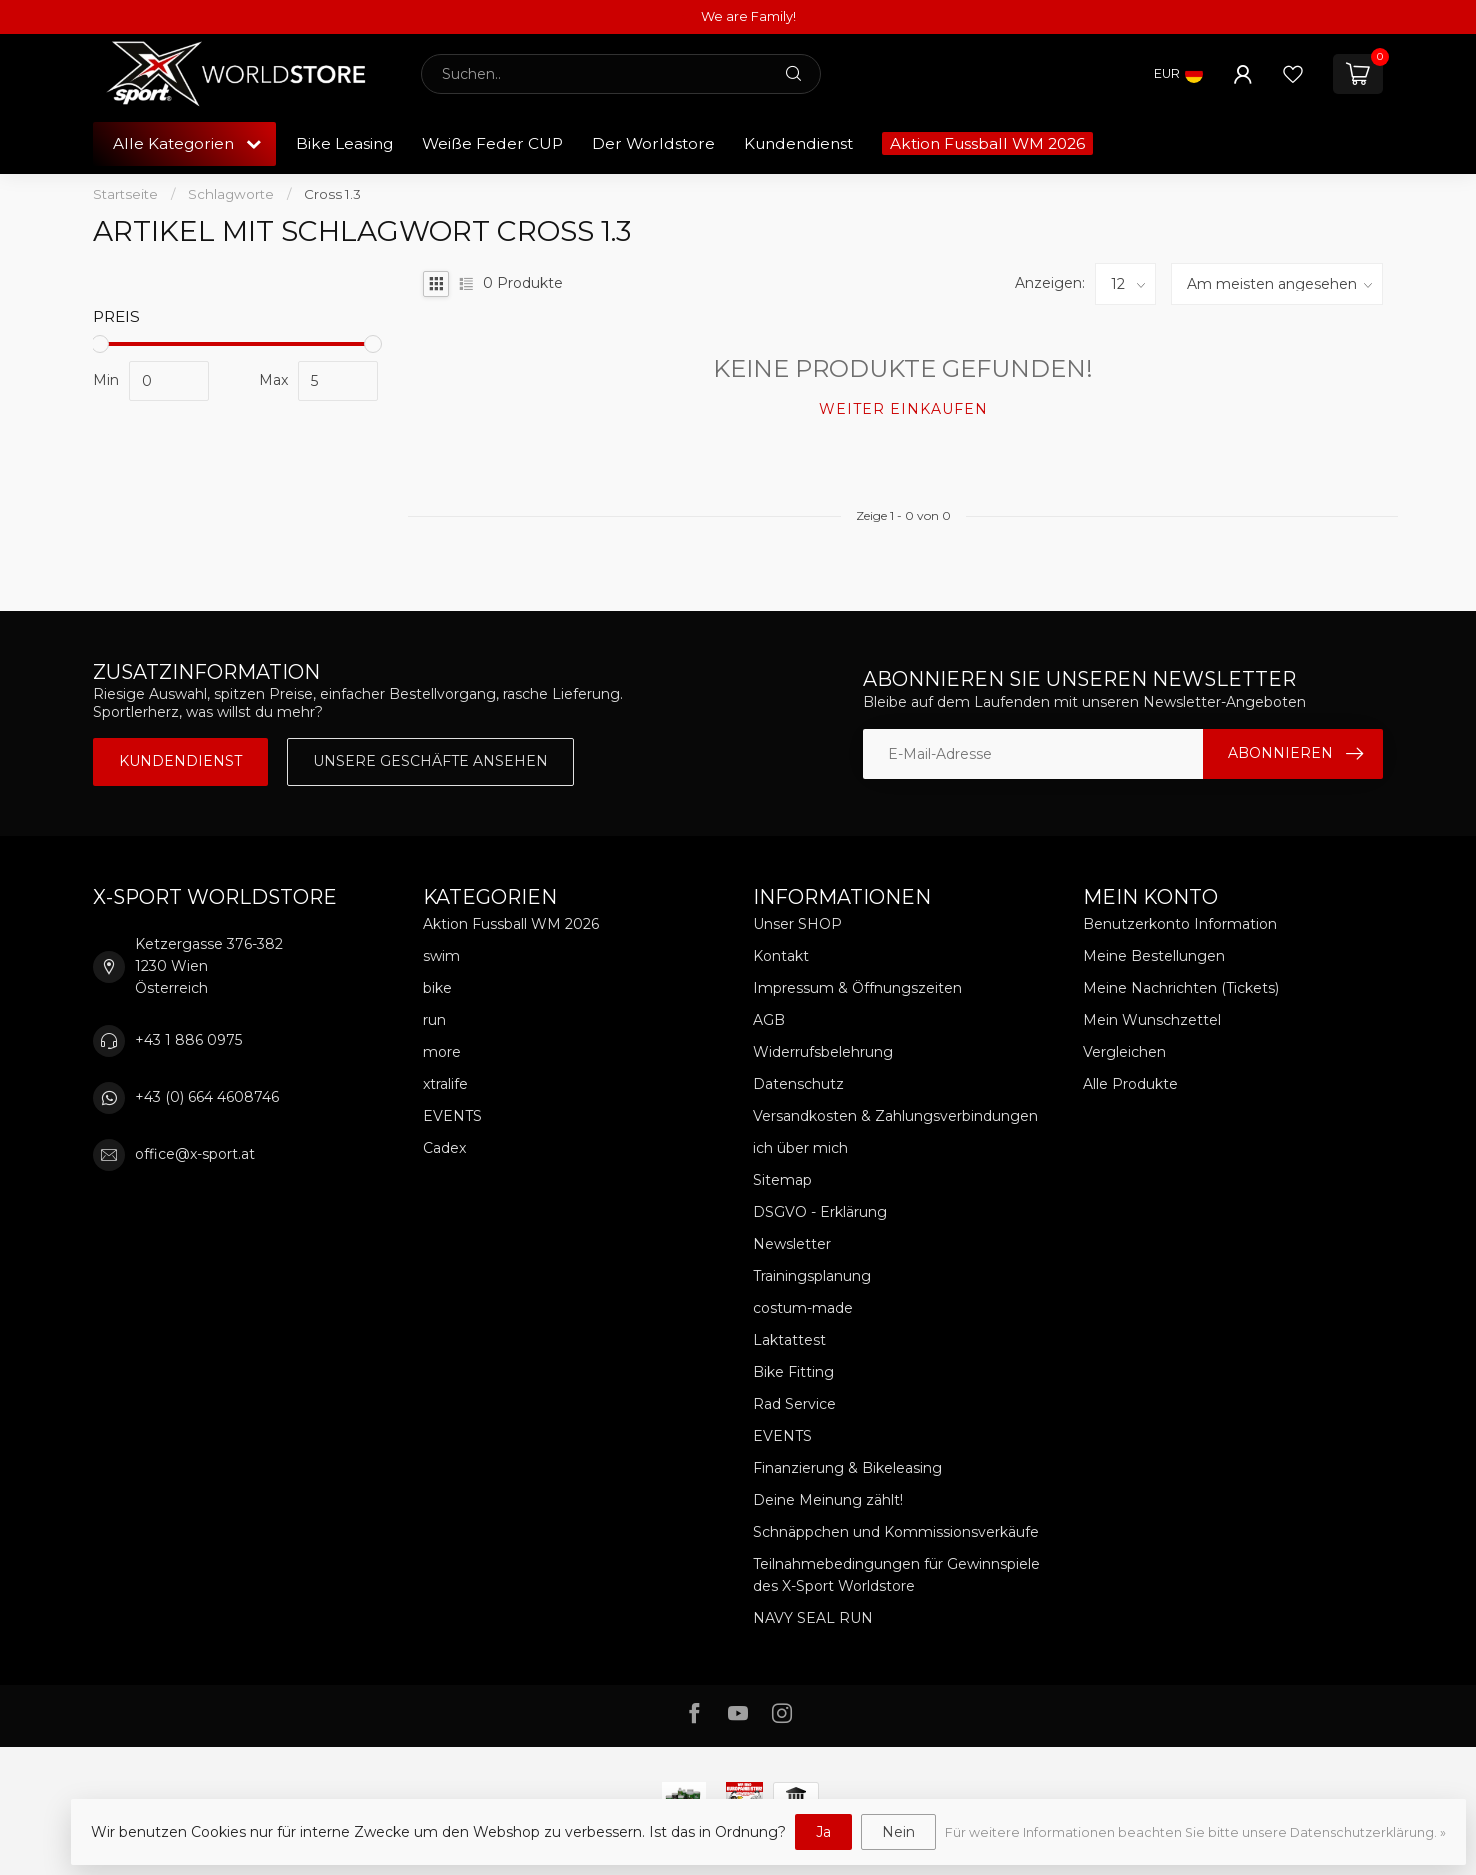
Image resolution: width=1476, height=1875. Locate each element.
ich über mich (800, 1148)
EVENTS (452, 1116)
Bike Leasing (344, 143)
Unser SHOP (797, 924)
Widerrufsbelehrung (823, 1052)
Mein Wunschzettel (1152, 1020)
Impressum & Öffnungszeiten (857, 988)
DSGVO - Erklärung (820, 1212)
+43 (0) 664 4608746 (207, 1097)
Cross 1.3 (332, 194)
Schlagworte (231, 194)
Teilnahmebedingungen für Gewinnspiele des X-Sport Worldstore (896, 1575)
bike (437, 988)
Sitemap (782, 1180)
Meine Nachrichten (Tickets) (1181, 988)
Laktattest (789, 1340)
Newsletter (792, 1244)
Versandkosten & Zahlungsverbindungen (895, 1116)
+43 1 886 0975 (188, 1040)
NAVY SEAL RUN (813, 1618)
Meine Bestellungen (1154, 956)
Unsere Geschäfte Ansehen (430, 761)
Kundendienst (798, 143)
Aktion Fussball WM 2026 (987, 143)
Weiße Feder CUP (492, 143)
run (434, 1020)
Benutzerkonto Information (1180, 924)
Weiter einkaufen (903, 409)
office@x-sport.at (195, 1154)
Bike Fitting (793, 1372)
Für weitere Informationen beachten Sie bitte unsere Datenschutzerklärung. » (1195, 1832)
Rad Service (794, 1404)
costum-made (803, 1308)
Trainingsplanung (812, 1276)
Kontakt (781, 956)
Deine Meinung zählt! (828, 1500)
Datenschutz (798, 1084)
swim (441, 956)
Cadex (444, 1148)
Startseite (125, 194)
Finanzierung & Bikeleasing (847, 1468)
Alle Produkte (1130, 1084)
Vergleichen (1124, 1052)
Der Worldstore (653, 143)
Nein (898, 1832)
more (442, 1052)
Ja (823, 1832)
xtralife (445, 1084)
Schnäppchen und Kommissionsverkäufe (896, 1532)
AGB (769, 1020)
